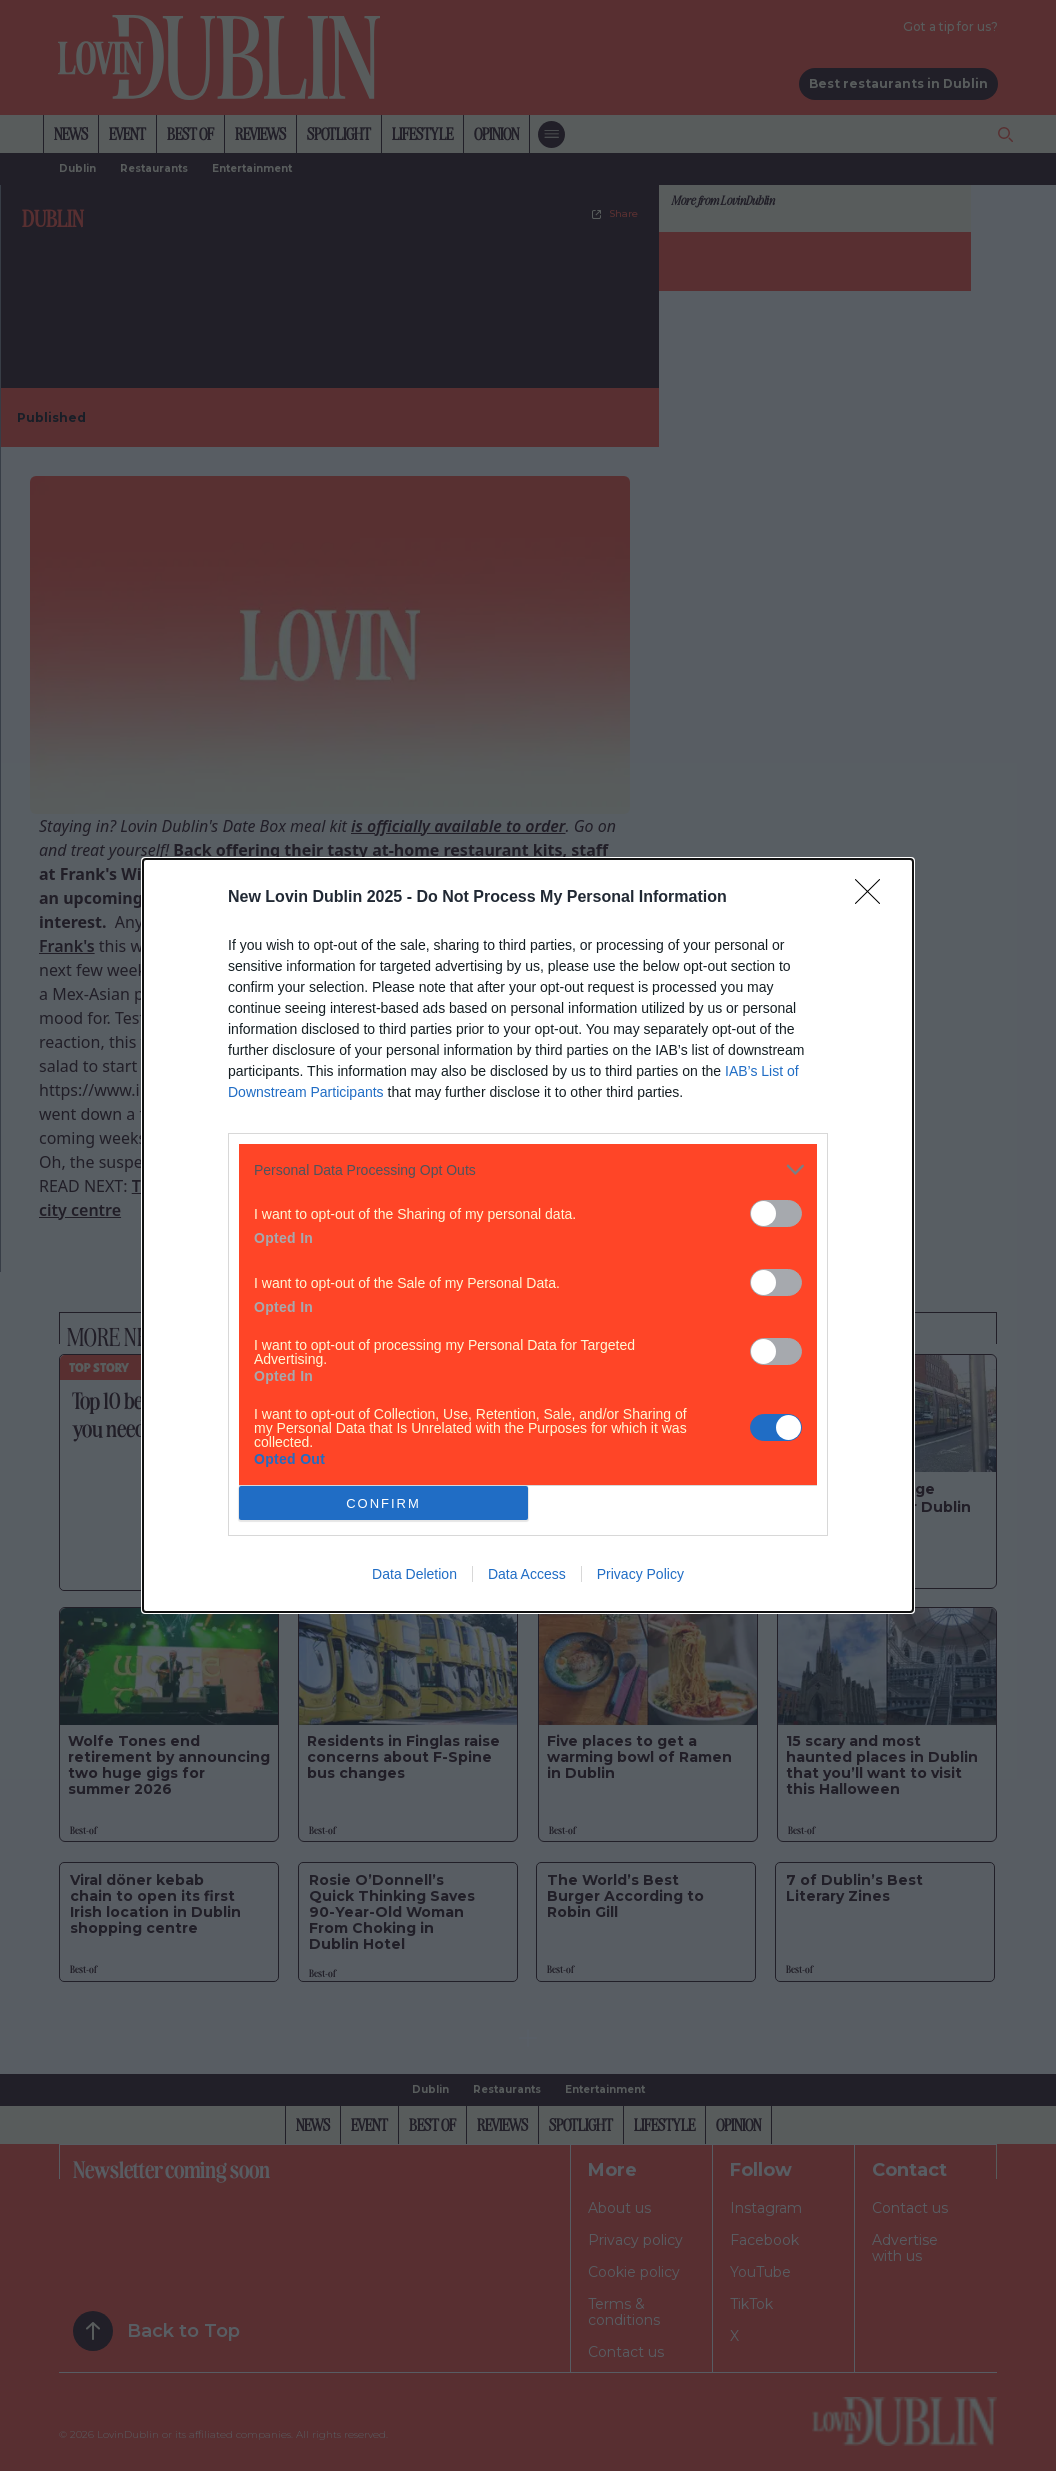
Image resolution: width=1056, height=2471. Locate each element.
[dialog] (528, 1235)
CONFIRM (383, 1503)
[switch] (776, 1213)
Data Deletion (414, 1574)
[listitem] (528, 1169)
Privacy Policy (640, 1574)
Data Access (527, 1574)
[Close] (874, 898)
